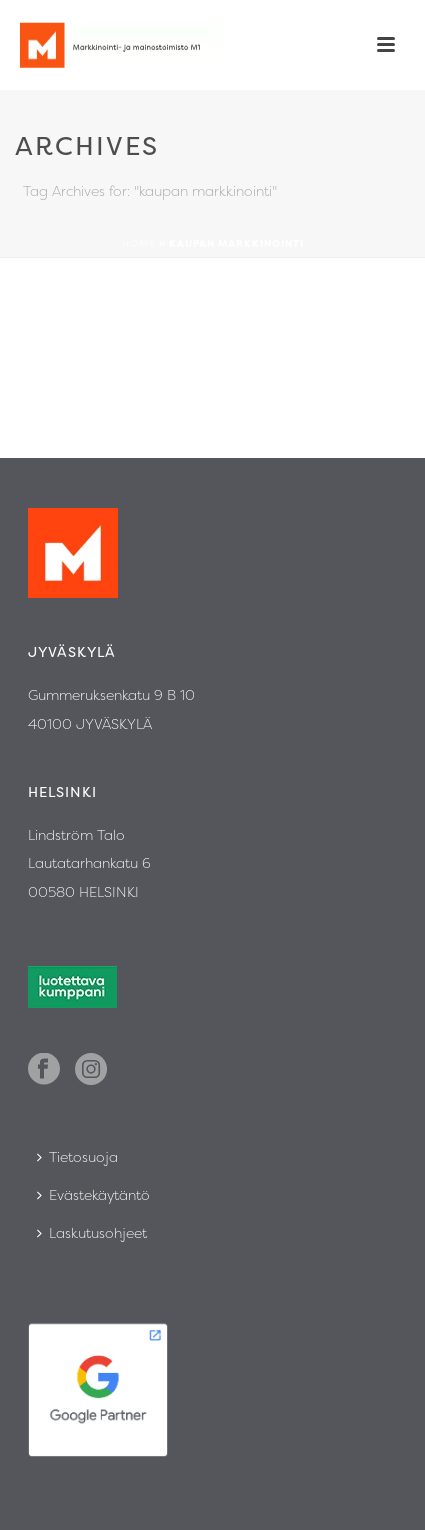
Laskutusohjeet (92, 1232)
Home (139, 243)
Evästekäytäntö (93, 1194)
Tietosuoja (77, 1156)
